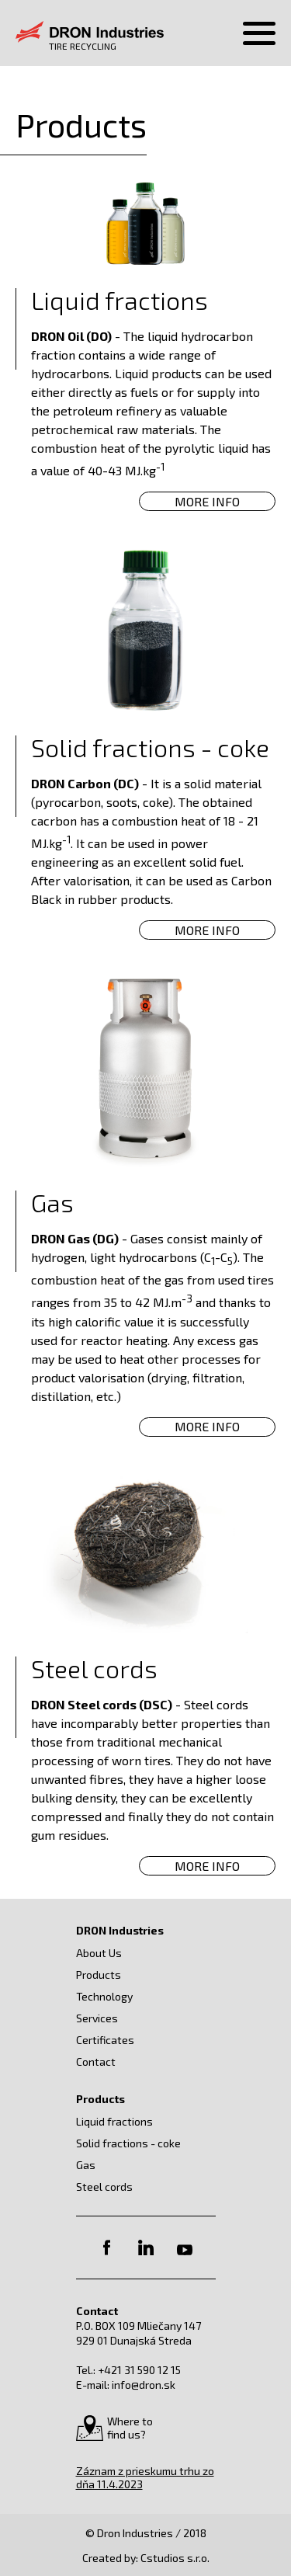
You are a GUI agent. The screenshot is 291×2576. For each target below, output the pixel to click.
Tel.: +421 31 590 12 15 (128, 2369)
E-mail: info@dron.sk (125, 2384)
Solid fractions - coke (128, 2143)
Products (98, 1974)
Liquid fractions (114, 2121)
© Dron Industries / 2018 (145, 2532)
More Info (207, 501)
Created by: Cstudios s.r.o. (146, 2557)
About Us (99, 1952)
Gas (85, 2164)
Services (97, 2018)
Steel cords (104, 2186)
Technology (104, 1996)
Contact (96, 2061)
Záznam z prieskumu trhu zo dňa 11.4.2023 (145, 2477)
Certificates (105, 2039)
